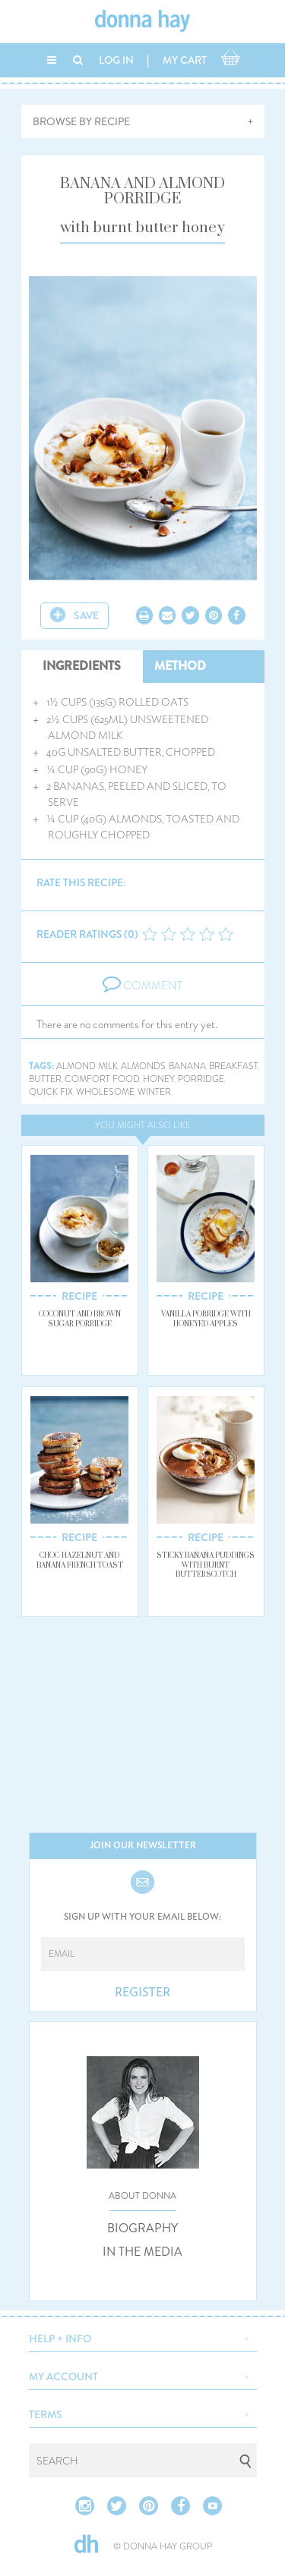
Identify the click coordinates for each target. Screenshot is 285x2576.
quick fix (51, 1092)
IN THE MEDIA (142, 2252)
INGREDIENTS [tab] (82, 666)
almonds (143, 1066)
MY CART (185, 60)
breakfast (233, 1066)
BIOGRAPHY (142, 2228)
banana (187, 1066)
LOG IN (116, 60)
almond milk (87, 1066)
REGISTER (142, 1992)
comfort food (102, 1079)
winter (154, 1092)
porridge (201, 1079)
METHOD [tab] (180, 666)
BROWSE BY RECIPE (81, 121)
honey (159, 1079)
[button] (143, 2337)
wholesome (105, 1092)
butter (45, 1079)
